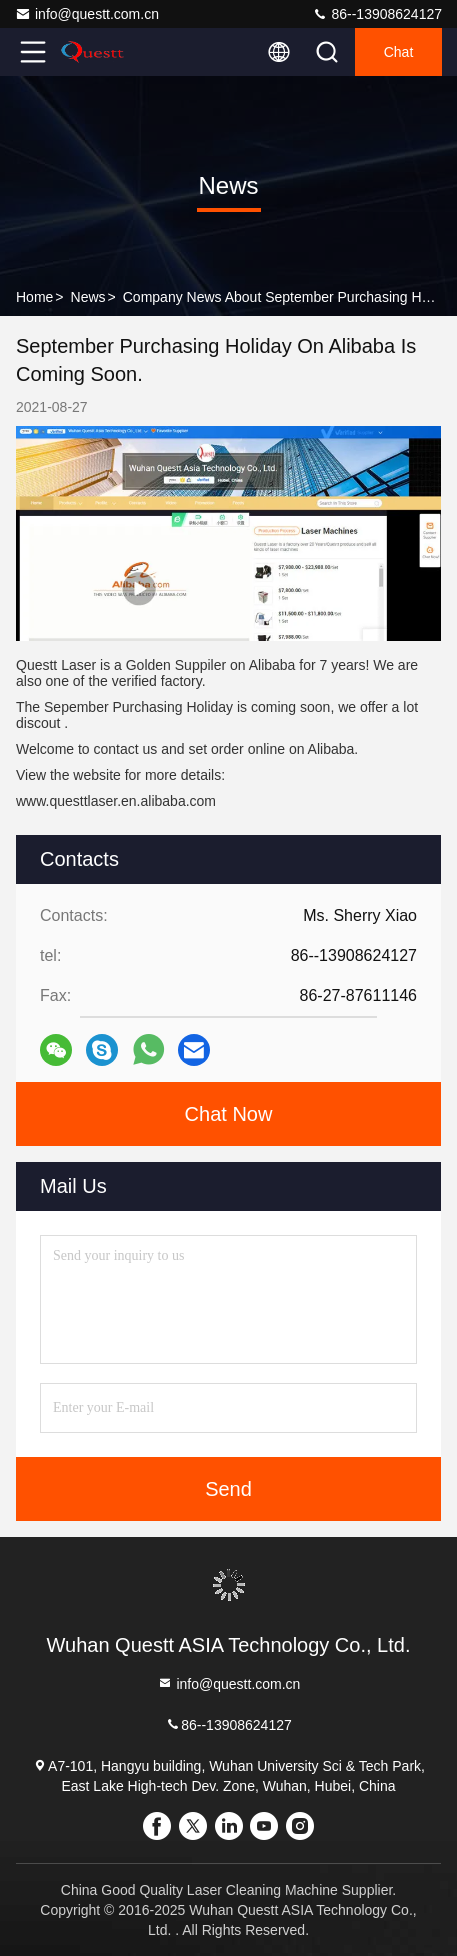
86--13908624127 (377, 14)
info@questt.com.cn (87, 14)
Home (34, 297)
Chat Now (229, 1114)
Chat (399, 52)
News (88, 297)
